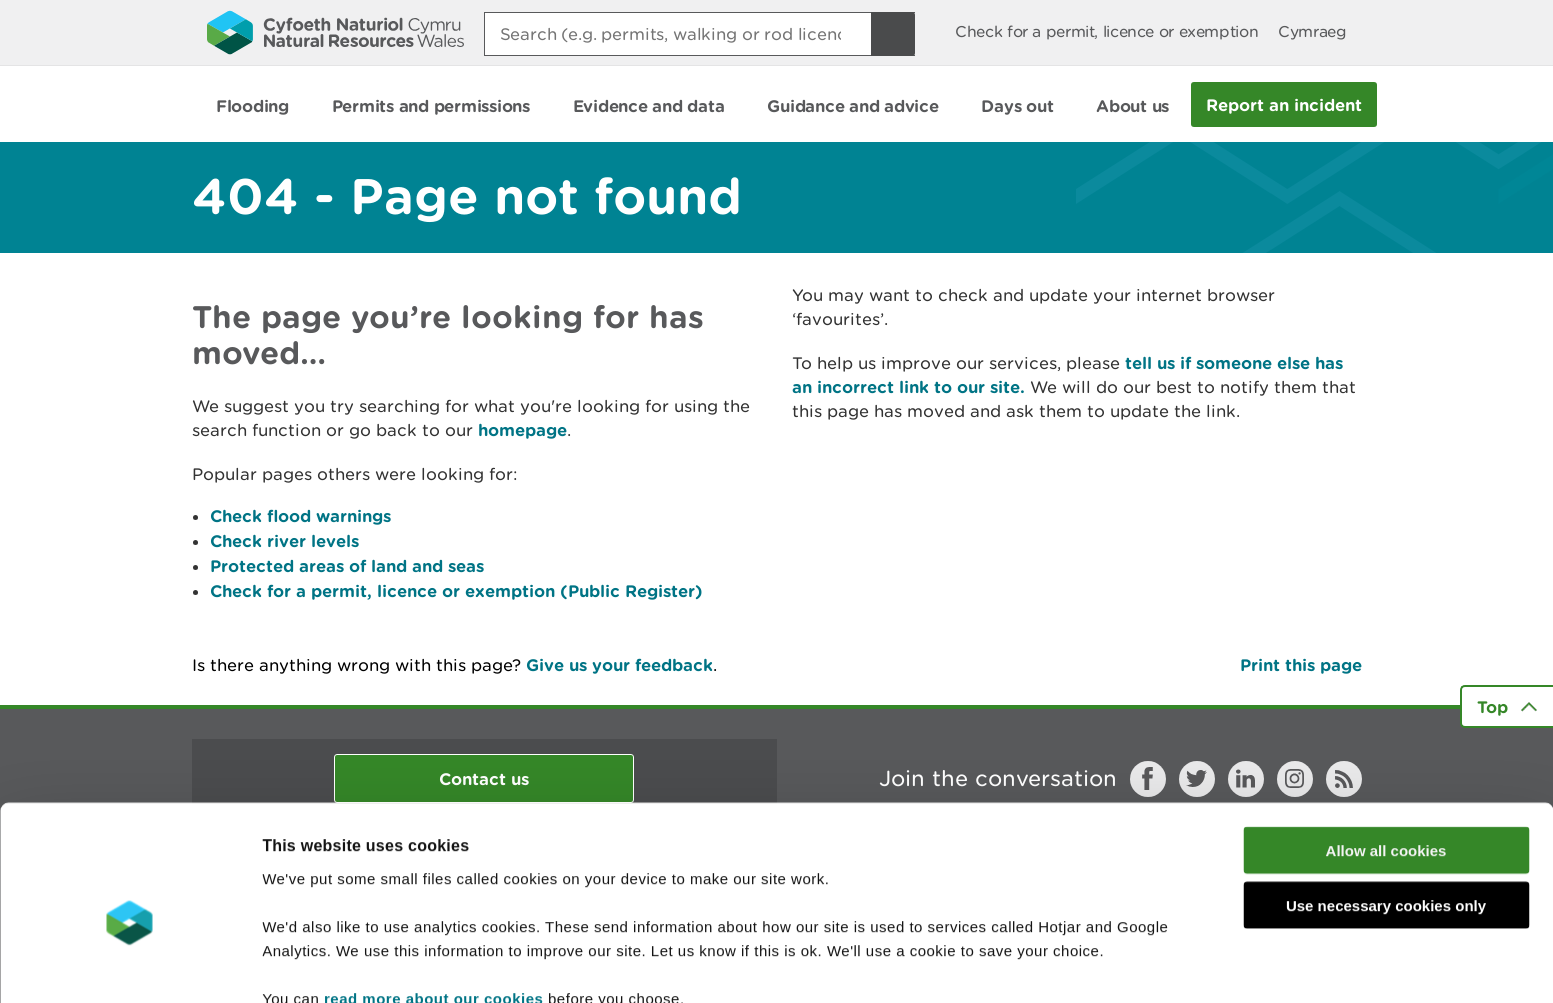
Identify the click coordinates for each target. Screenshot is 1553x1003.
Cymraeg (1312, 31)
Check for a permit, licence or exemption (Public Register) (456, 590)
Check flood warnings (300, 515)
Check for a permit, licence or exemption (1106, 31)
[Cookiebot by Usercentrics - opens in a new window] (129, 964)
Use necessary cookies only (1386, 806)
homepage (522, 429)
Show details (1059, 963)
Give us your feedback (619, 664)
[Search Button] (893, 34)
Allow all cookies (1386, 751)
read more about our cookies (433, 898)
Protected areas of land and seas (347, 565)
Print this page (1301, 664)
